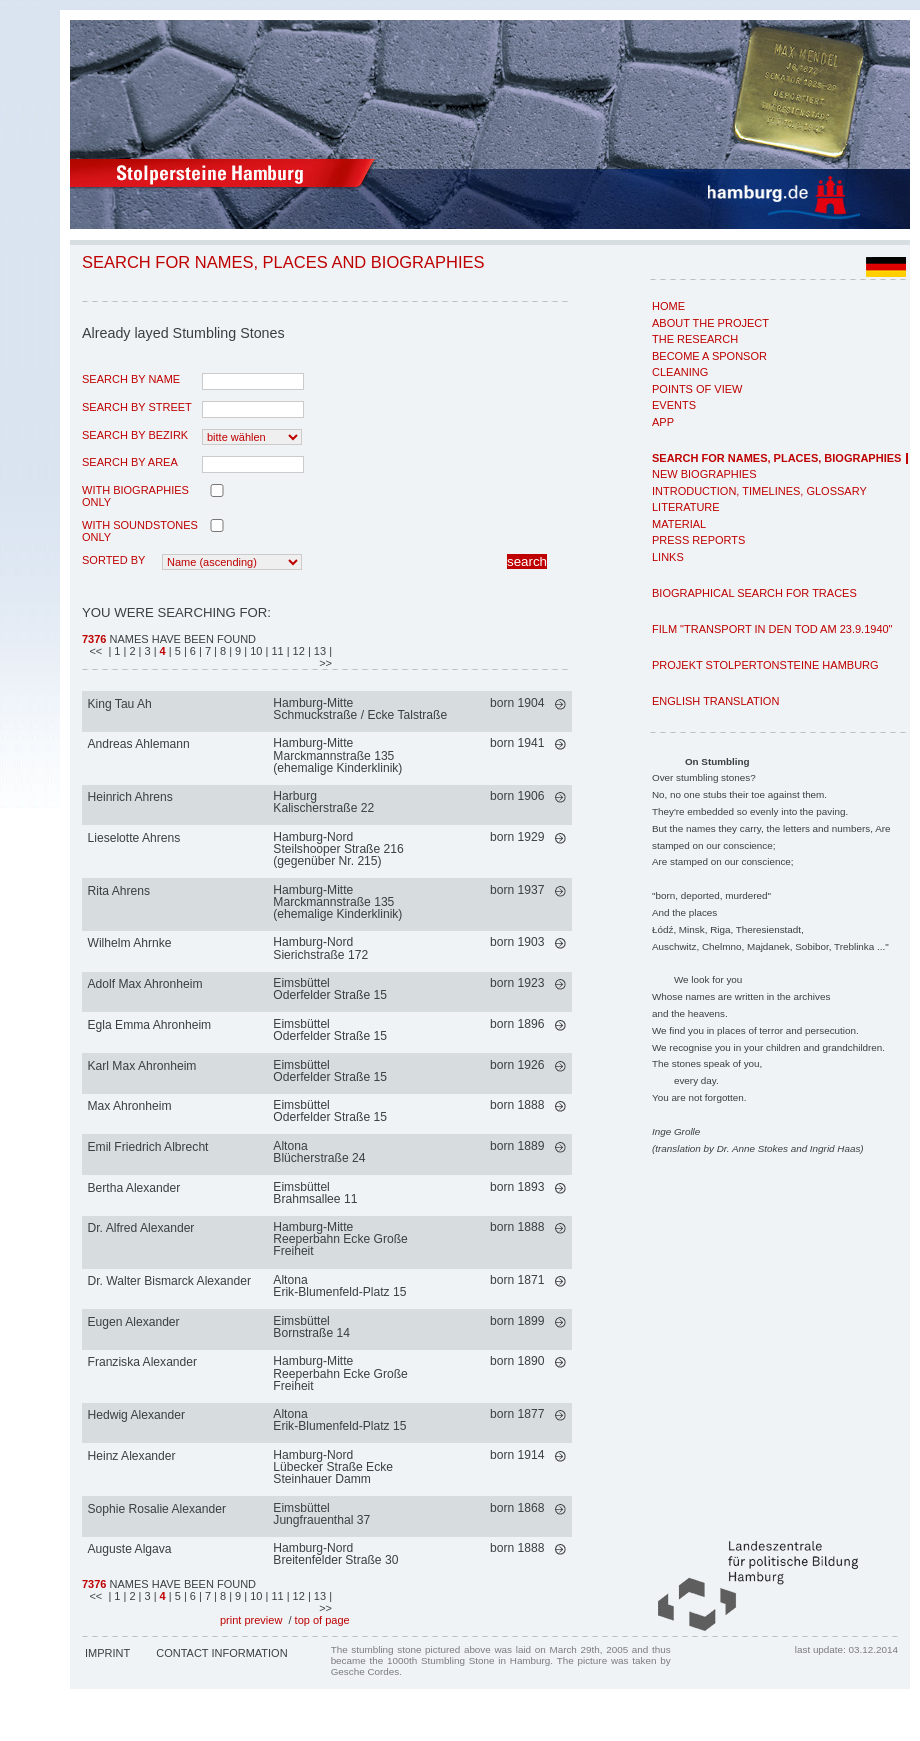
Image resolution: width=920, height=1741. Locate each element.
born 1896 (517, 1024)
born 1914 (517, 1455)
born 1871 (517, 1280)
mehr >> (560, 704)
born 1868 (517, 1508)
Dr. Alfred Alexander (141, 1228)
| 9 (236, 651)
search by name (131, 379)
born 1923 (517, 983)
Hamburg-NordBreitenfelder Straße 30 (335, 1554)
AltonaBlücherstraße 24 (319, 1152)
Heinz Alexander (132, 1456)
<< (97, 651)
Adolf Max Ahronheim (145, 984)
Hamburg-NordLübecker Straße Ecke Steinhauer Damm (333, 1467)
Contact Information (221, 1653)
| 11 (275, 651)
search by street (137, 407)
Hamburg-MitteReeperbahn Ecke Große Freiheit (340, 1239)
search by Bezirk (135, 435)
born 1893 (517, 1187)
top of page (322, 1620)
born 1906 (517, 796)
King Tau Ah (120, 704)
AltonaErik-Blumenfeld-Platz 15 (339, 1286)
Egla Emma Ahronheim (150, 1025)
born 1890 (517, 1361)
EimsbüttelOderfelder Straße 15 (330, 989)
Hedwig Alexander (136, 1415)
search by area (130, 462)
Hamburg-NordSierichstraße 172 (320, 948)
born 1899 (517, 1321)
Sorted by (113, 560)
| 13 (318, 651)
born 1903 (517, 942)
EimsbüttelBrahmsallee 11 (315, 1193)
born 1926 (517, 1065)
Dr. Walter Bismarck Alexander (170, 1281)
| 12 (297, 651)
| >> (324, 657)
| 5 (175, 651)
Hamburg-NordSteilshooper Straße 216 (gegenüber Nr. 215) (338, 849)
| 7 (206, 651)
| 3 (146, 651)
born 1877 (517, 1414)
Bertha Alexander (134, 1188)
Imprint (107, 1653)
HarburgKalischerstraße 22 (323, 802)
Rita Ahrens (119, 891)
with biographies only (135, 496)
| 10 (254, 651)
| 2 (131, 651)
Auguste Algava (130, 1549)
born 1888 (517, 1105)
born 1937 (517, 890)
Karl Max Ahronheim (142, 1066)
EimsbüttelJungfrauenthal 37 (321, 1514)
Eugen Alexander (134, 1322)
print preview (251, 1620)
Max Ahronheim (130, 1106)
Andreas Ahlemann (139, 744)
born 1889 (517, 1146)
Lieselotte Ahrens (134, 838)
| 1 (114, 651)
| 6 (191, 651)
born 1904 (517, 703)
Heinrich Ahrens (130, 797)
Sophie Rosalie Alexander (157, 1509)
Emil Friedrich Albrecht (148, 1147)
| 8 (221, 651)
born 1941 (517, 743)
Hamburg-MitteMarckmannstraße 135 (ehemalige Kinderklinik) (337, 755)
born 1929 (517, 837)
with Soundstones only (140, 531)
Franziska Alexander (143, 1362)
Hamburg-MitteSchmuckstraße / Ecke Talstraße (360, 709)
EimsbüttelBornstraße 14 (311, 1327)
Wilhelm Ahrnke (130, 943)
